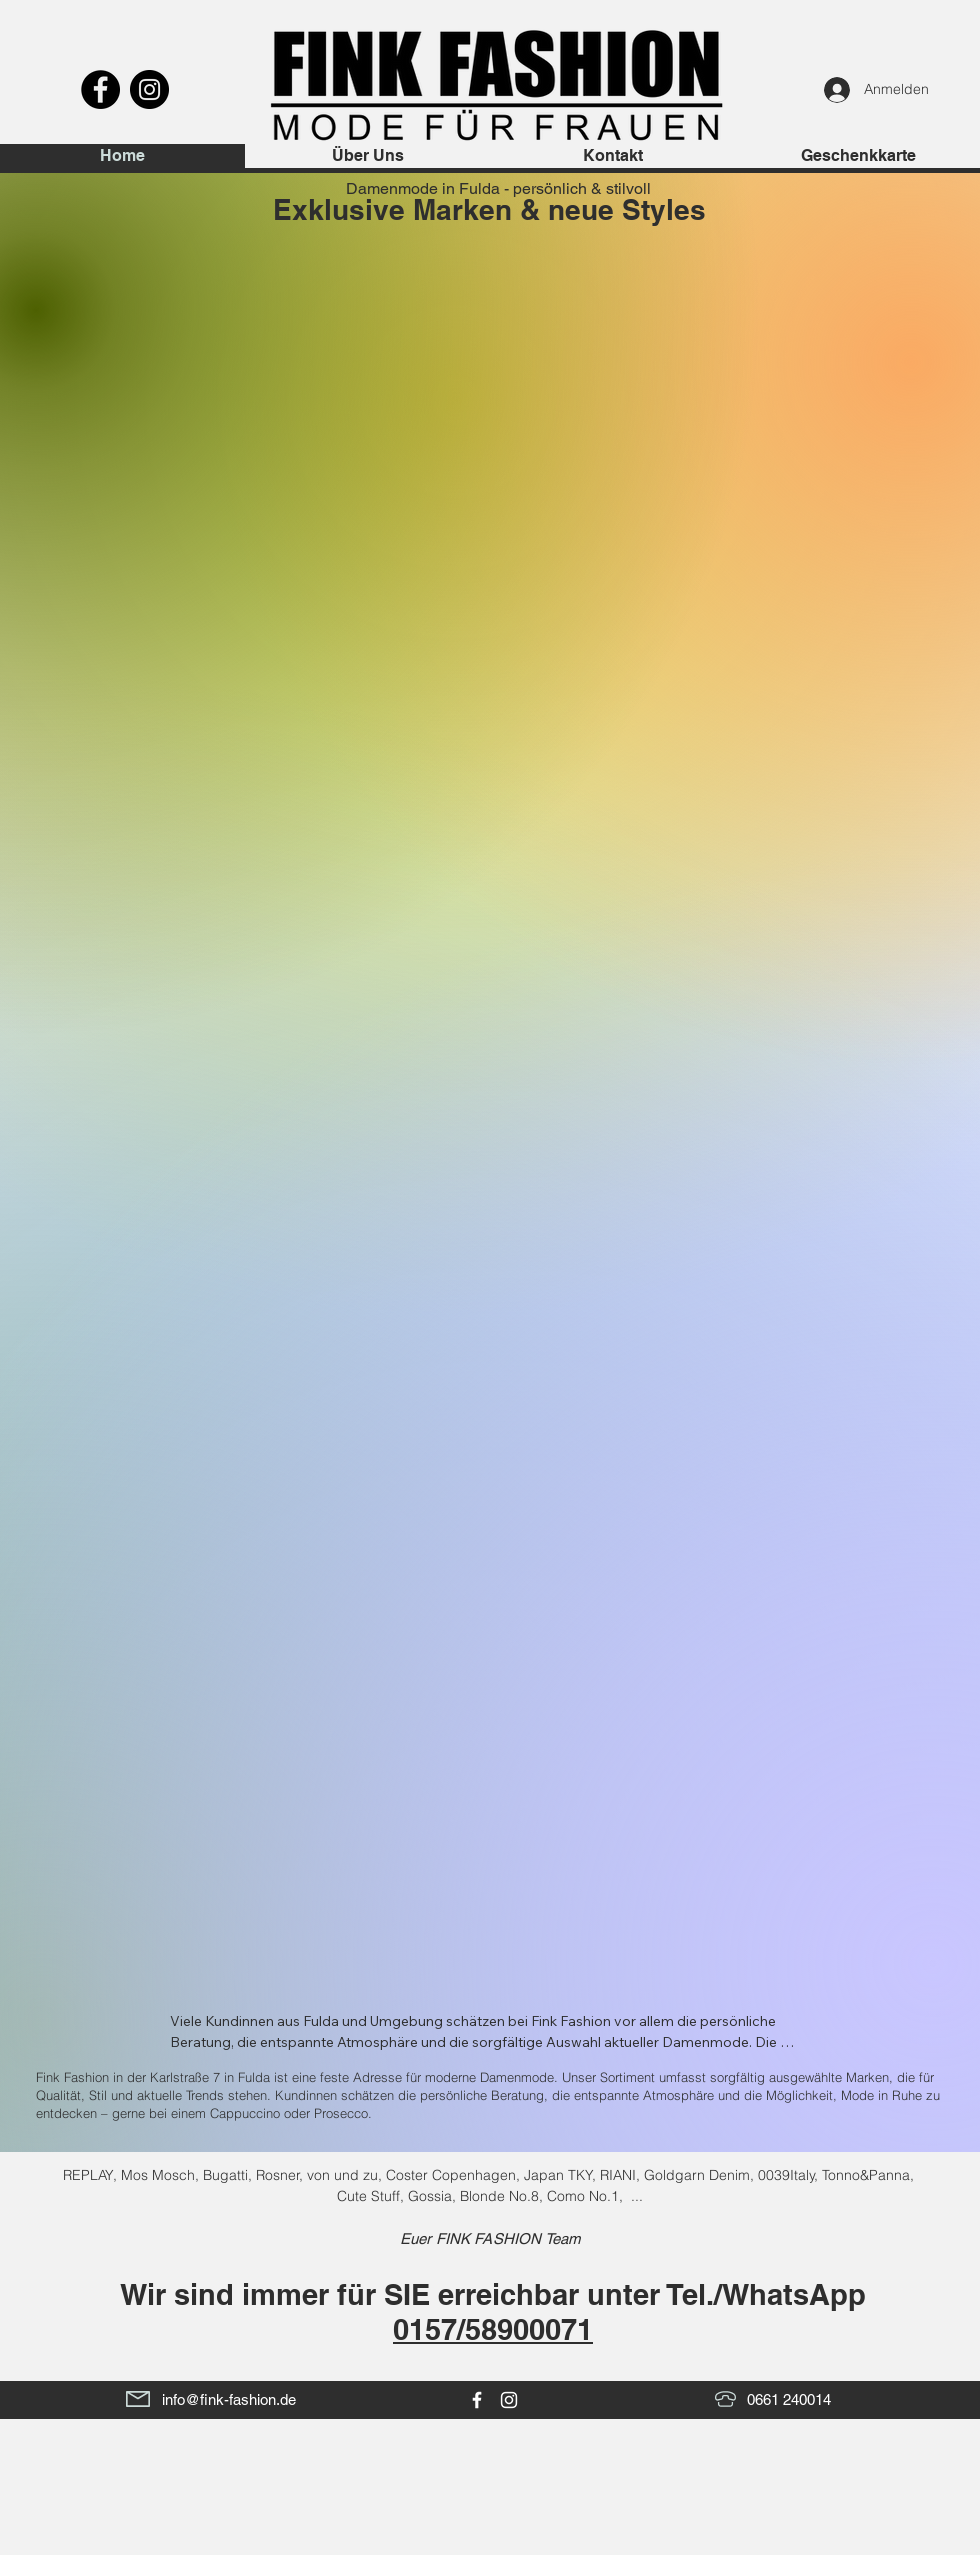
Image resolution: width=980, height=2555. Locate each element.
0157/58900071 (493, 2329)
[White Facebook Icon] (477, 2400)
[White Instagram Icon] (509, 2400)
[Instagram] (149, 89)
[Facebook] (100, 89)
